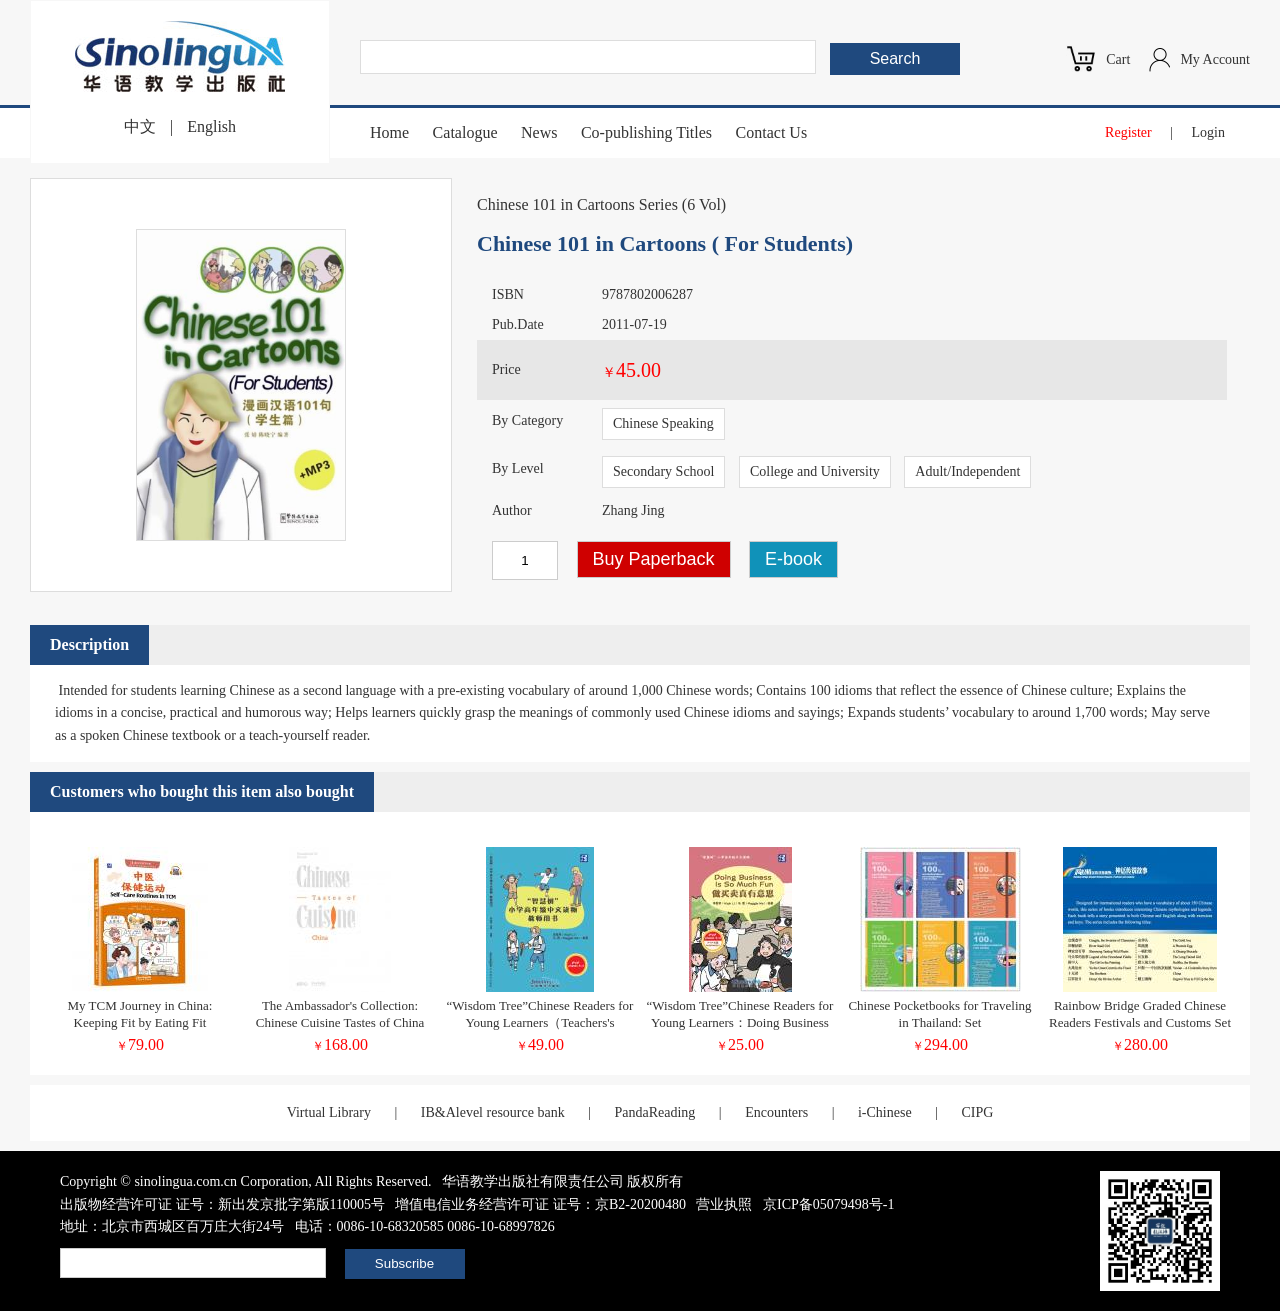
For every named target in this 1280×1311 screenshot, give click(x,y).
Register (1128, 132)
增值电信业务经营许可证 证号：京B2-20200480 (540, 1204)
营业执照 (724, 1204)
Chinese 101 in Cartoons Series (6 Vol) (601, 204)
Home (389, 132)
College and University (815, 471)
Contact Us (772, 132)
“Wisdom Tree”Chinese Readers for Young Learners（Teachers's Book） (540, 1022)
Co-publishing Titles (646, 132)
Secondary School (663, 471)
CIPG (977, 1112)
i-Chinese (885, 1112)
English (211, 126)
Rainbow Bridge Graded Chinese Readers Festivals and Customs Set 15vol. (1140, 1022)
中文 (140, 126)
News (539, 132)
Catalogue (465, 132)
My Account (1215, 59)
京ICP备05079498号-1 (828, 1204)
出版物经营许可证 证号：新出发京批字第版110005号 (222, 1204)
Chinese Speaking (663, 423)
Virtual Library (329, 1112)
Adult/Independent (967, 471)
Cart (1118, 59)
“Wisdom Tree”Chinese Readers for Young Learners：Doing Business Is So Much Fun (740, 1022)
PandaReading (654, 1112)
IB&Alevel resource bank (493, 1112)
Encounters (776, 1112)
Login (1208, 132)
